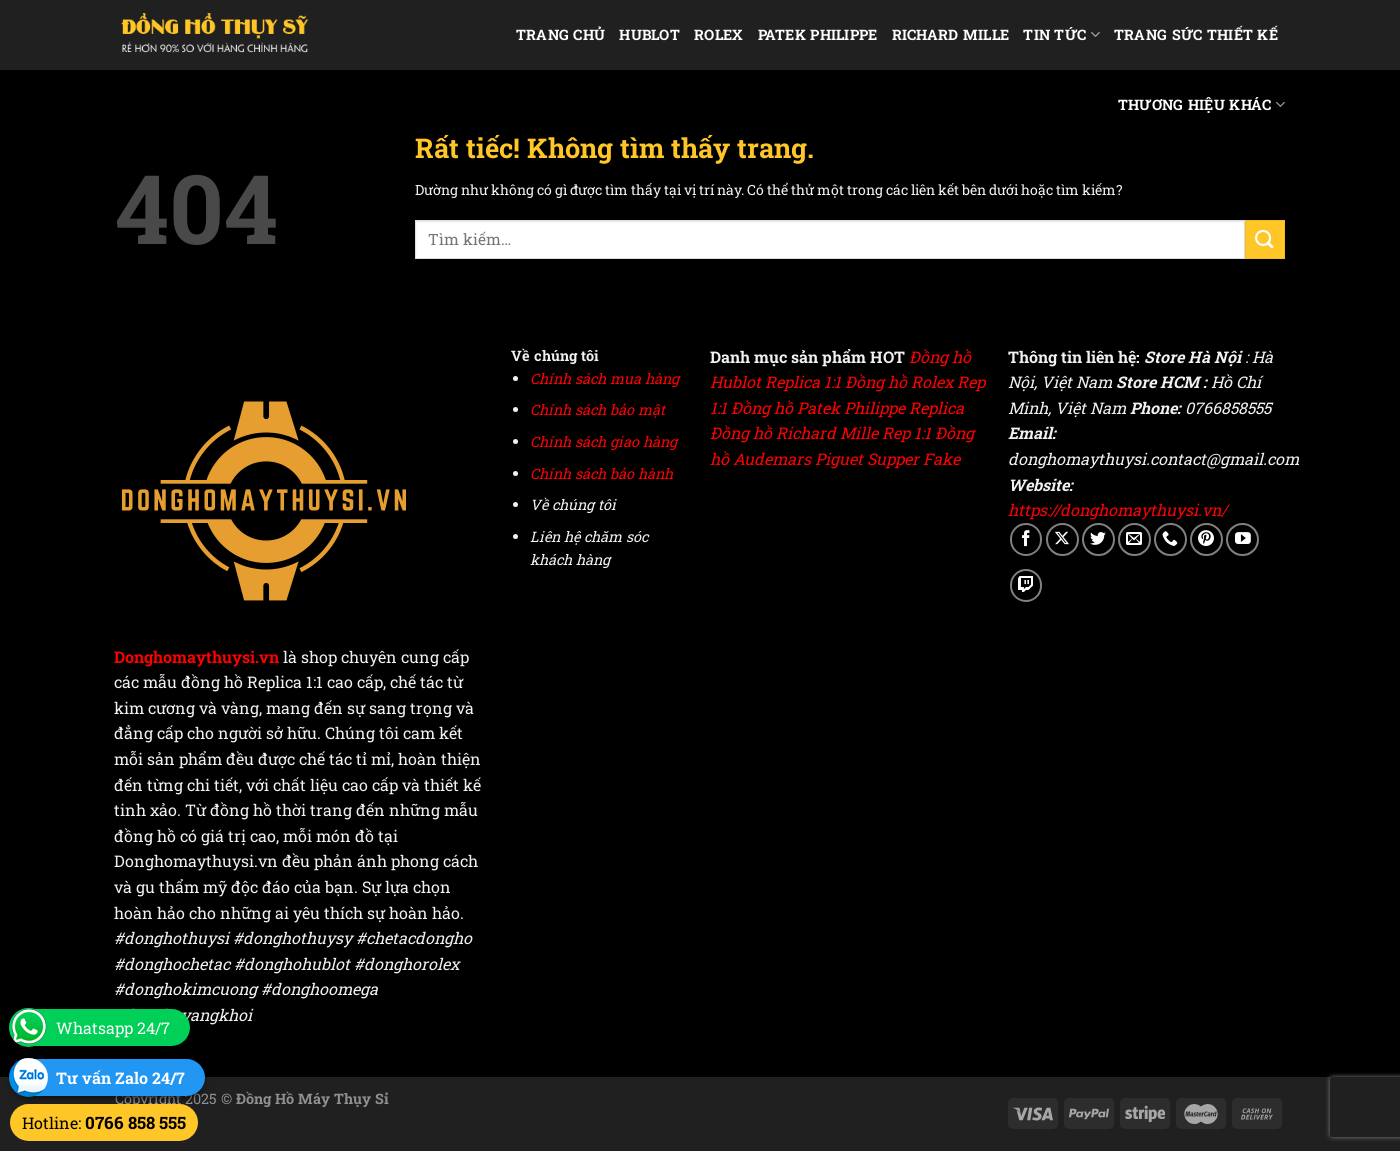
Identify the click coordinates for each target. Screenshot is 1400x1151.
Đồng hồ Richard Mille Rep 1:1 (820, 432)
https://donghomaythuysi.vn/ (1117, 509)
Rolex (718, 34)
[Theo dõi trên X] (1062, 539)
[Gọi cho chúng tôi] (1170, 539)
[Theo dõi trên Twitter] (1098, 539)
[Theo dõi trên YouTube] (1242, 539)
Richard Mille (951, 34)
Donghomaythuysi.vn (196, 656)
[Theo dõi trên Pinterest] (1206, 539)
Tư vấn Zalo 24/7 (120, 1077)
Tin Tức (1061, 35)
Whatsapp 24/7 (113, 1027)
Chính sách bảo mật (597, 409)
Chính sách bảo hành (601, 473)
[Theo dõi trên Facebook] (1026, 539)
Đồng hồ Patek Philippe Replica (847, 407)
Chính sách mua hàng (604, 378)
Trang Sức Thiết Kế (1196, 34)
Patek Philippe (818, 34)
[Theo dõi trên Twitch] (1026, 585)
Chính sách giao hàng (603, 441)
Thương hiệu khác (1201, 105)
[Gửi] (1265, 239)
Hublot (649, 34)
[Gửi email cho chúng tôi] (1134, 539)
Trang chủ (561, 34)
